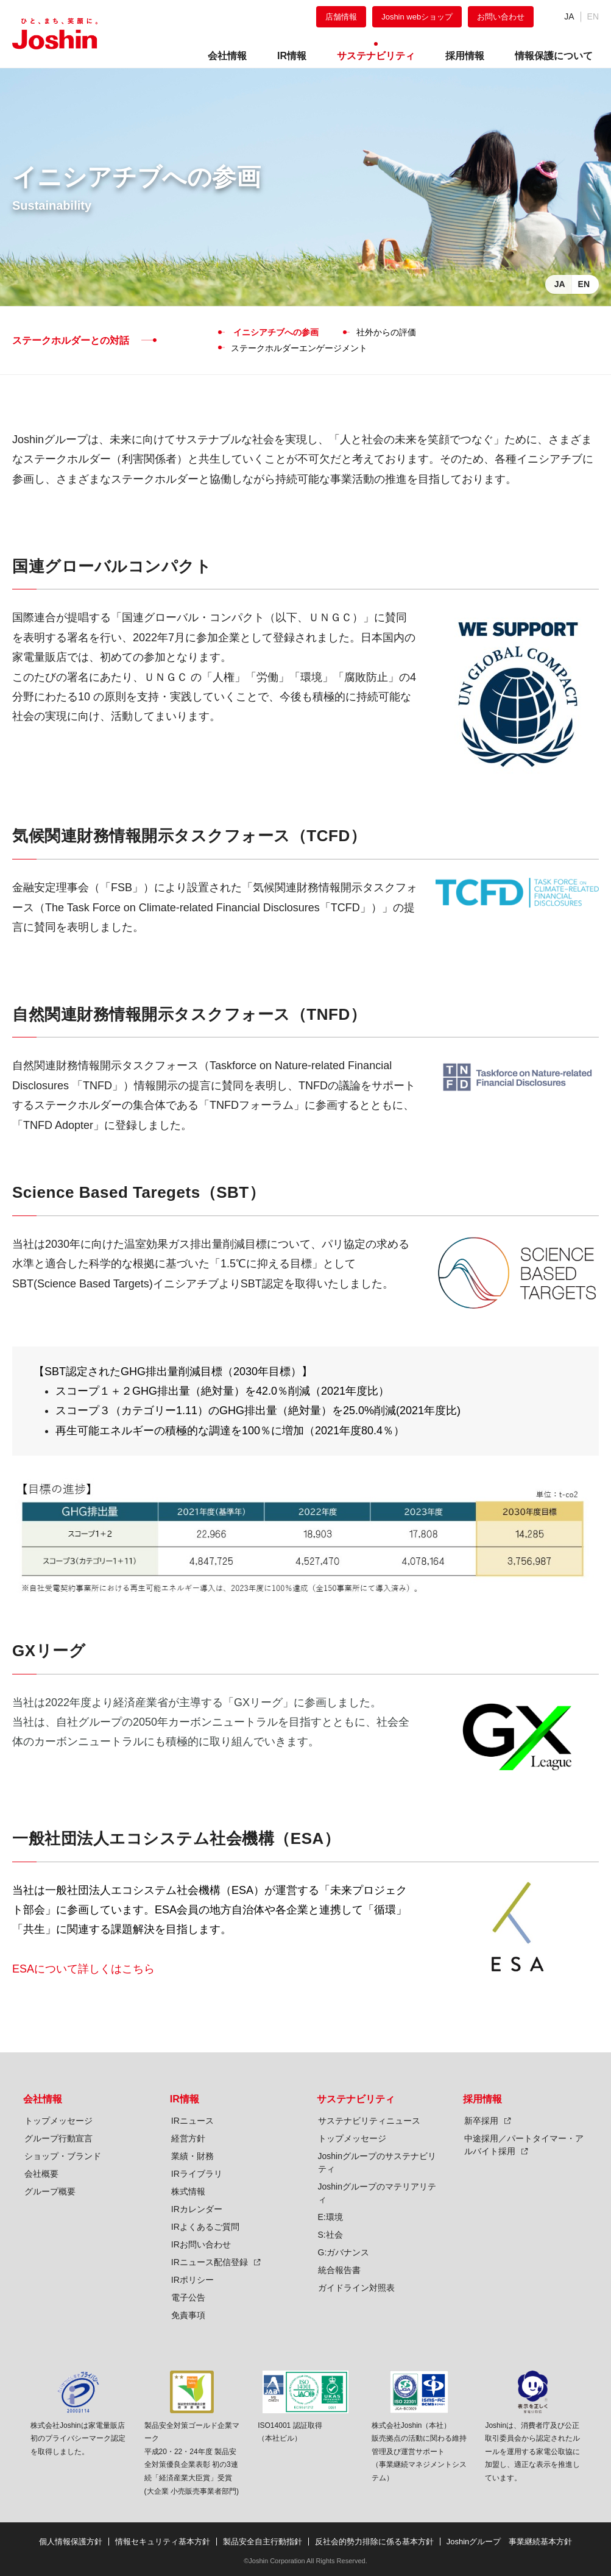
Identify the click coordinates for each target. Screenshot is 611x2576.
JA (569, 16)
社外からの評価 (386, 332)
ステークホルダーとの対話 (70, 340)
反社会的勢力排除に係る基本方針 (374, 2541)
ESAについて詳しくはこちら (83, 1969)
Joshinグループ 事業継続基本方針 (510, 2541)
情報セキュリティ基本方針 (162, 2541)
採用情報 (482, 2099)
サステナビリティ (356, 2099)
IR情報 (184, 2099)
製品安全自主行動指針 (262, 2541)
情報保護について (554, 56)
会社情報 (42, 2099)
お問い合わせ (500, 16)
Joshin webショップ (417, 16)
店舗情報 (341, 16)
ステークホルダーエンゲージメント (299, 348)
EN (584, 284)
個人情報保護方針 (70, 2541)
